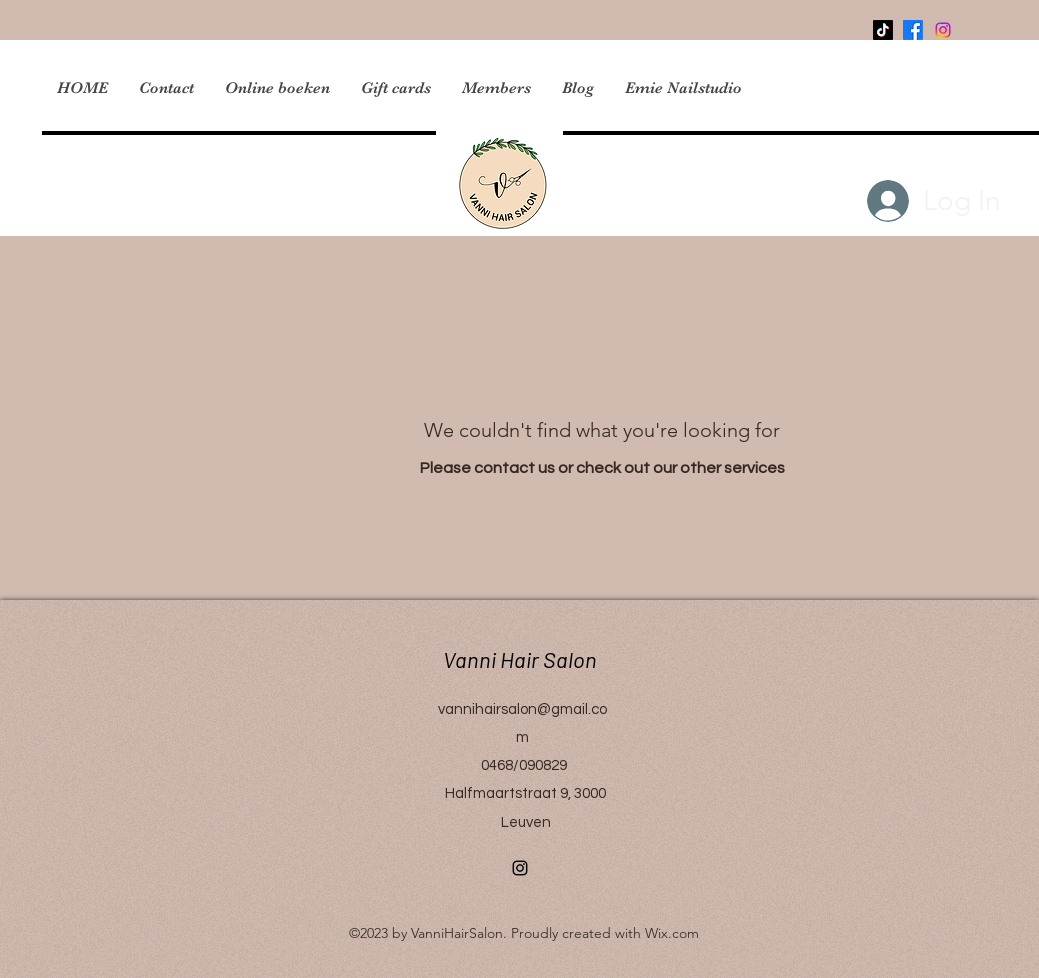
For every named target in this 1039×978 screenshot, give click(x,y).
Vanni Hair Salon (510, 659)
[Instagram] (520, 868)
